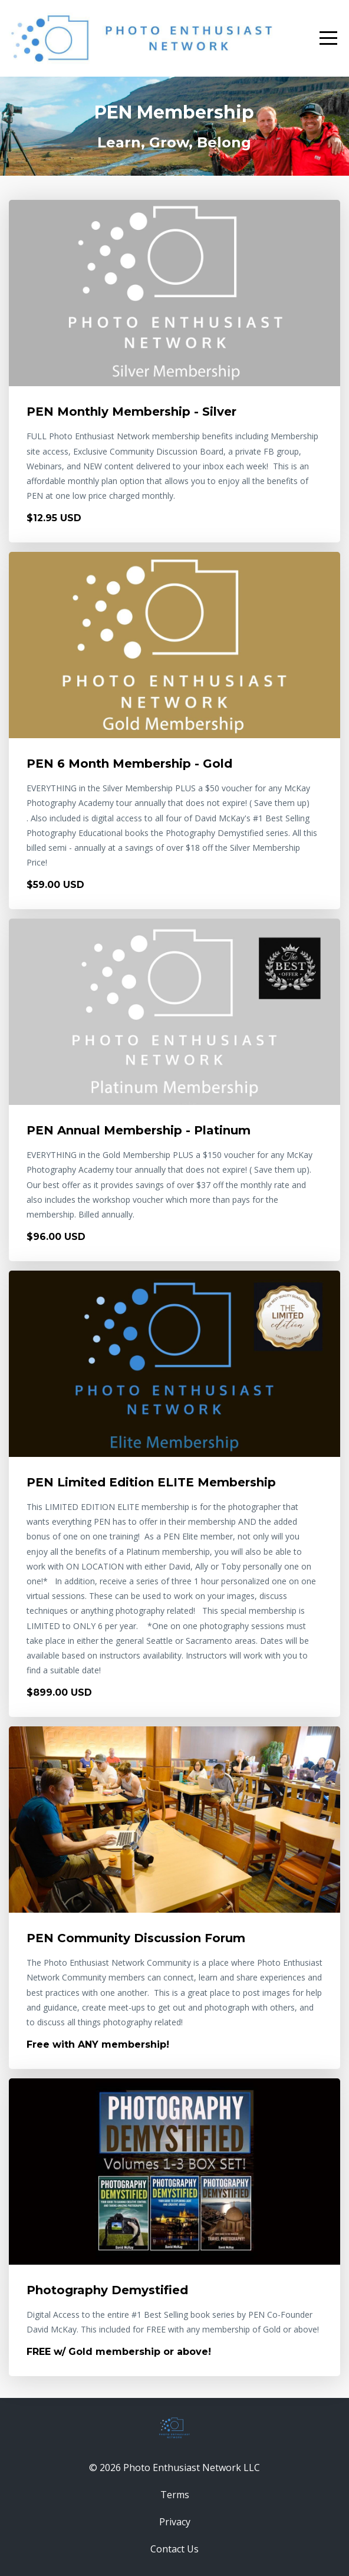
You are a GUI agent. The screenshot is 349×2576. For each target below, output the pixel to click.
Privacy (174, 2521)
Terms (174, 2494)
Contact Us (174, 2548)
